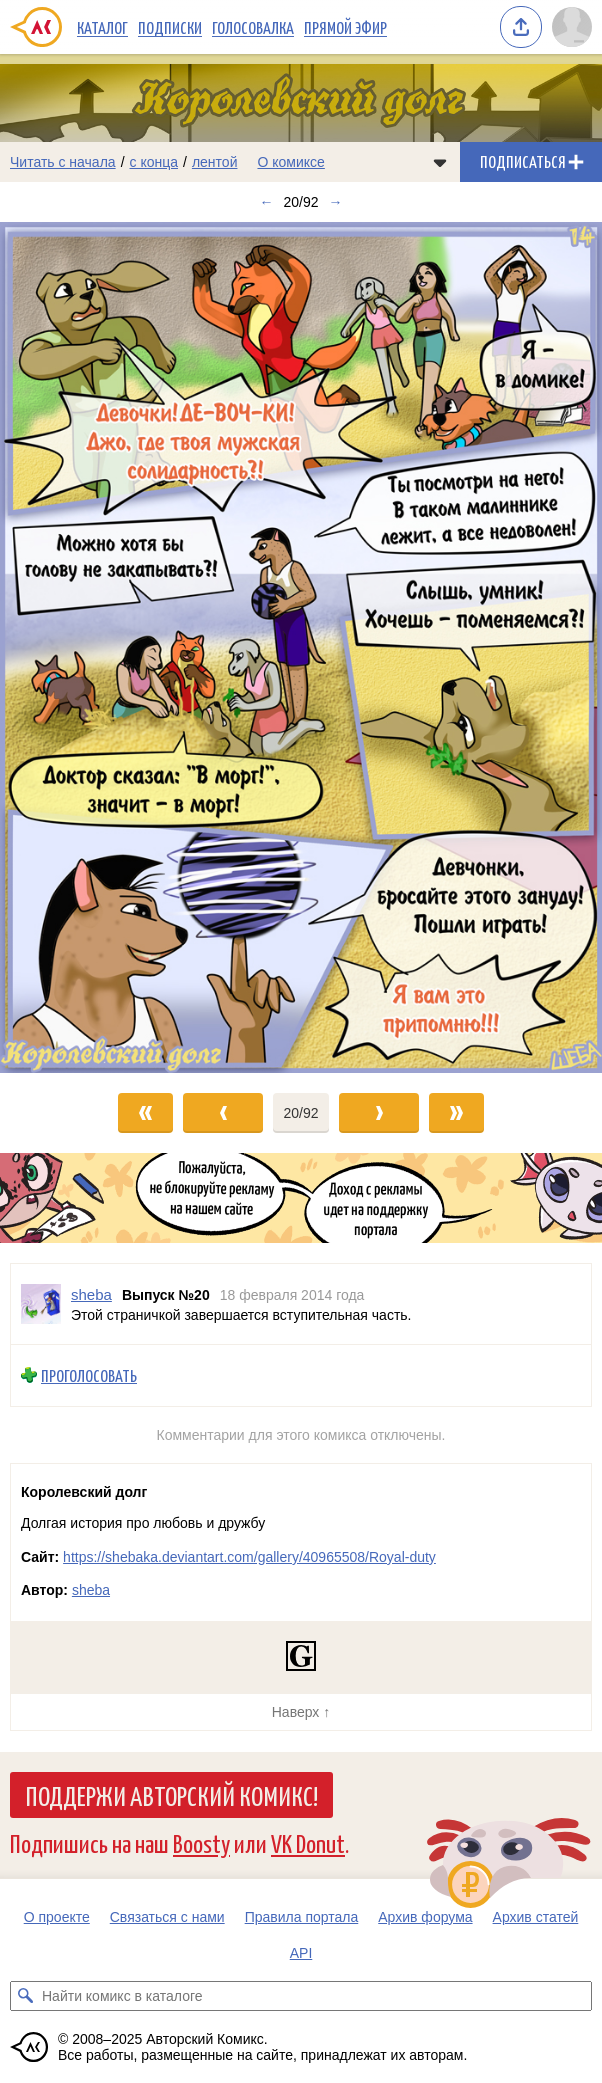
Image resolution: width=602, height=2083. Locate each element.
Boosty (201, 1842)
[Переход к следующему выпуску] (301, 647)
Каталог (102, 27)
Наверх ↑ (301, 1712)
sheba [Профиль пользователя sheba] (91, 1294)
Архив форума (425, 1917)
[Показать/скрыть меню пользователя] (572, 27)
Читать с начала (63, 162)
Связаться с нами (167, 1917)
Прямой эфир (345, 27)
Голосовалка (253, 27)
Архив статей (536, 1917)
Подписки (170, 27)
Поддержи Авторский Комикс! (171, 1795)
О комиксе (290, 162)
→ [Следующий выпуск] (336, 202)
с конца (154, 162)
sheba (91, 1590)
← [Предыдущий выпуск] (266, 202)
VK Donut (308, 1842)
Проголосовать (89, 1375)
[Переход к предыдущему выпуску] (75, 647)
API (301, 1953)
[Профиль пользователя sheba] (41, 1304)
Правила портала (302, 1917)
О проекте (57, 1917)
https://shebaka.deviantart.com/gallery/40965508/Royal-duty (249, 1557)
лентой (215, 162)
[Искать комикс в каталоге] (25, 1996)
